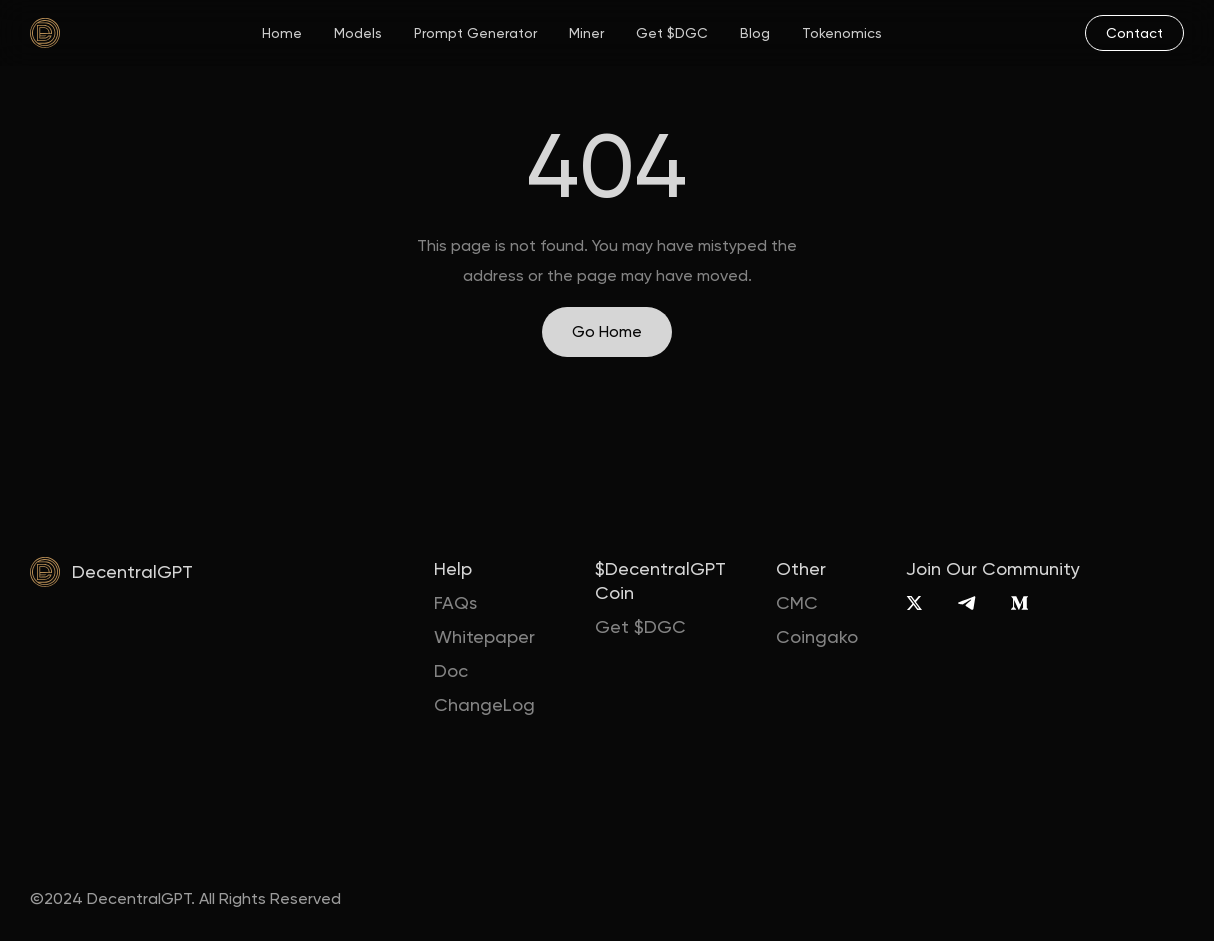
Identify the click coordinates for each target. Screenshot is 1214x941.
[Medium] (1019, 603)
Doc (451, 670)
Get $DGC (672, 33)
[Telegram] (966, 603)
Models (358, 33)
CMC (797, 602)
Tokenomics (842, 33)
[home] (45, 33)
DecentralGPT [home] (132, 571)
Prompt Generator (475, 33)
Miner (586, 33)
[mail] (1134, 33)
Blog (755, 33)
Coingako (817, 636)
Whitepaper (484, 636)
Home (282, 33)
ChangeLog (484, 704)
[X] (914, 603)
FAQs (455, 602)
